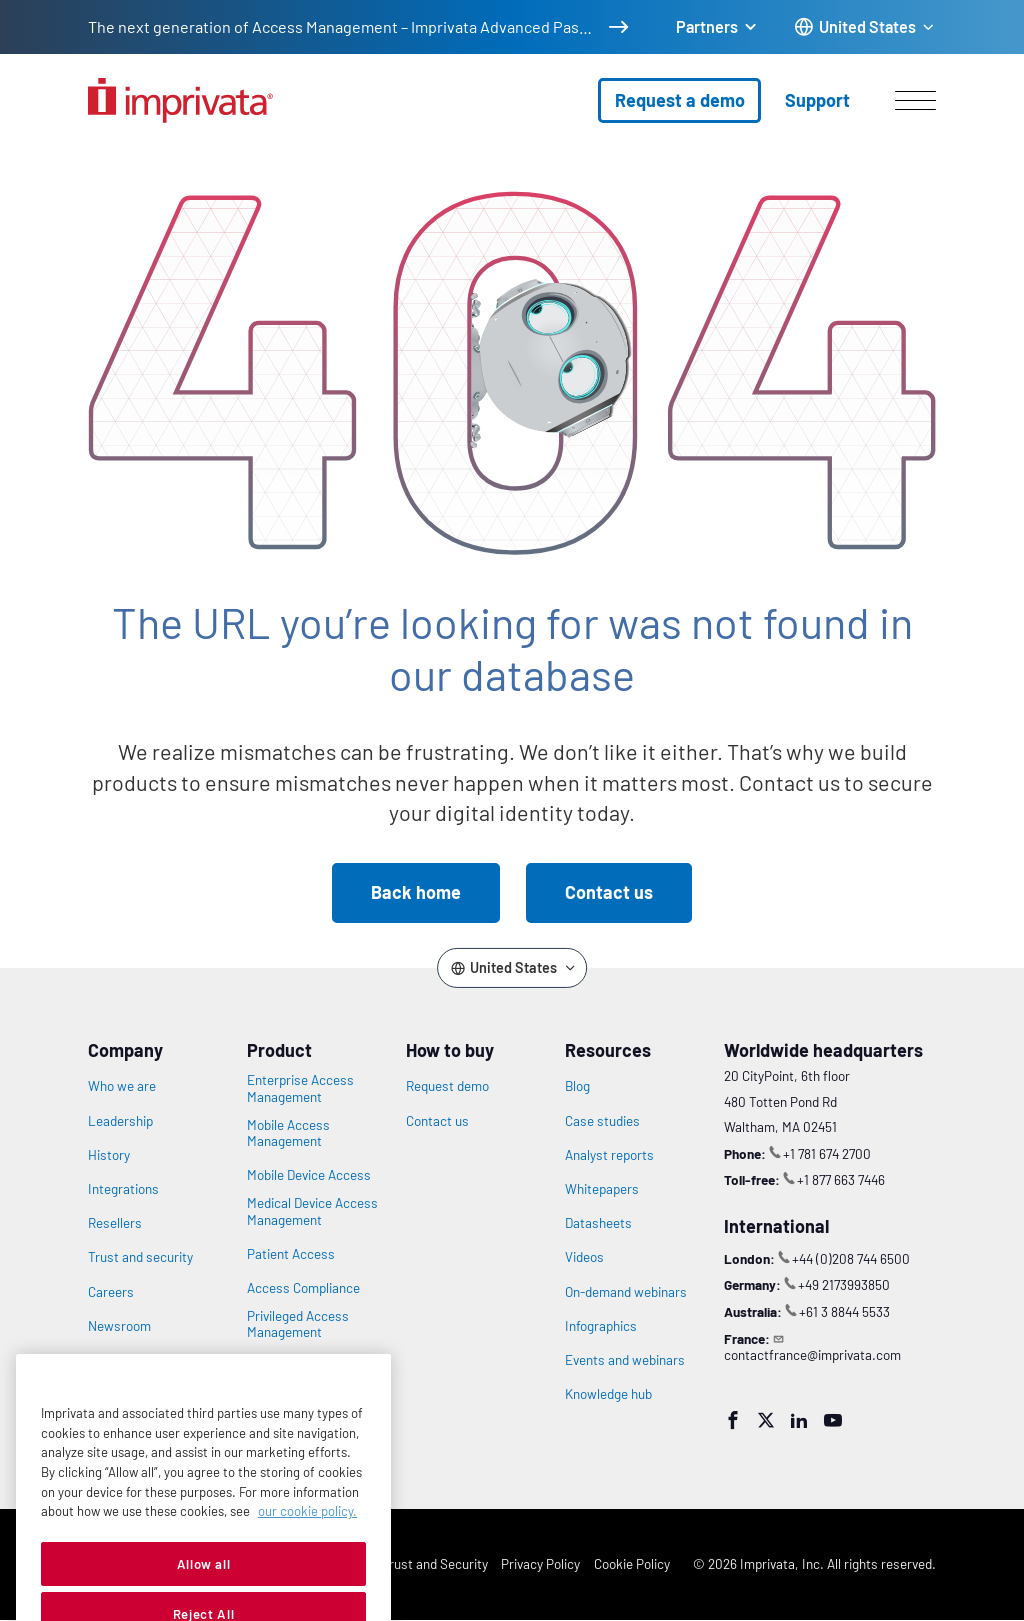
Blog (577, 1086)
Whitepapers (602, 1189)
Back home (416, 892)
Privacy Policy (540, 1563)
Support (817, 100)
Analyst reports (609, 1155)
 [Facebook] (733, 1420)
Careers (111, 1292)
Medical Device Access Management (312, 1211)
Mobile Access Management (288, 1133)
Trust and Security (435, 1563)
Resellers (115, 1223)
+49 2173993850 (844, 1284)
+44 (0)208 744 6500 (851, 1258)
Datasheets (598, 1223)
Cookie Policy (632, 1563)
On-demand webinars (626, 1292)
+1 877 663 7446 (841, 1179)
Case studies (602, 1121)
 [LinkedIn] (799, 1420)
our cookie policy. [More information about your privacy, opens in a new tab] (307, 1549)
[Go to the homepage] (180, 100)
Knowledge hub (608, 1394)
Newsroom (119, 1326)
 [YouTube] (833, 1420)
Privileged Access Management (298, 1324)
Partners (707, 26)
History (109, 1155)
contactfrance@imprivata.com (812, 1354)
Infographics (601, 1326)
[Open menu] (915, 100)
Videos (584, 1257)
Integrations (123, 1189)
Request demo (447, 1086)
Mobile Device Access (309, 1175)
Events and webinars (625, 1360)
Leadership (120, 1121)
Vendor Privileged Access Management (307, 1368)
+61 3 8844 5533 (844, 1311)
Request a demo (680, 100)
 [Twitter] (766, 1420)
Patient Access (291, 1254)
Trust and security (140, 1257)
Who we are (122, 1086)
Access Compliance (303, 1288)
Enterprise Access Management (300, 1088)
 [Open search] (11, 133)
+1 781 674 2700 (827, 1153)
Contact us (609, 892)
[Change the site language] (865, 27)
